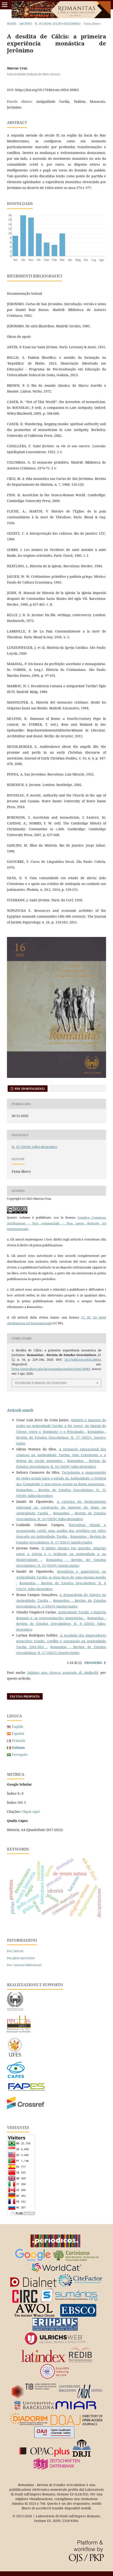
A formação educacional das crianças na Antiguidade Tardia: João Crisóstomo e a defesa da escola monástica (61, 1455)
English (17, 1726)
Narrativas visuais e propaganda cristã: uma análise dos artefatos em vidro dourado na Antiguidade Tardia (61, 1531)
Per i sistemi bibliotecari (24, 1965)
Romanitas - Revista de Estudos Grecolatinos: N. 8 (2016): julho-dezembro (61, 1624)
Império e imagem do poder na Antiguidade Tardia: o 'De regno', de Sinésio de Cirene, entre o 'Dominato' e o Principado (61, 1426)
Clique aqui (30, 1811)
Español (18, 1733)
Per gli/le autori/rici (21, 1958)
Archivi (25, 23)
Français (18, 1740)
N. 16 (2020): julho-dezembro (58, 23)
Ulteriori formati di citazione (41, 1383)
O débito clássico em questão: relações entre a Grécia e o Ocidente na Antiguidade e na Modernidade (61, 1554)
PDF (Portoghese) (29, 1088)
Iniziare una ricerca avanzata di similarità (63, 1672)
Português (20, 1754)
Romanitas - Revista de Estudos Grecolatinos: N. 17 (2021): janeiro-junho (61, 1437)
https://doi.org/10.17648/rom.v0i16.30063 (47, 90)
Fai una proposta (25, 1696)
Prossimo (93, 1662)
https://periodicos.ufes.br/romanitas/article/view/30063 (51, 1369)
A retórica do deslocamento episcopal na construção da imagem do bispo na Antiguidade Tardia (61, 1507)
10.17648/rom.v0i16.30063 (83, 1359)
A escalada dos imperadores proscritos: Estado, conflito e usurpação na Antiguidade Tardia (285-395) (61, 1641)
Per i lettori (15, 1951)
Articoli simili (20, 1410)
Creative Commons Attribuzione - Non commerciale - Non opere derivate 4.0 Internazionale (56, 1223)
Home (11, 23)
